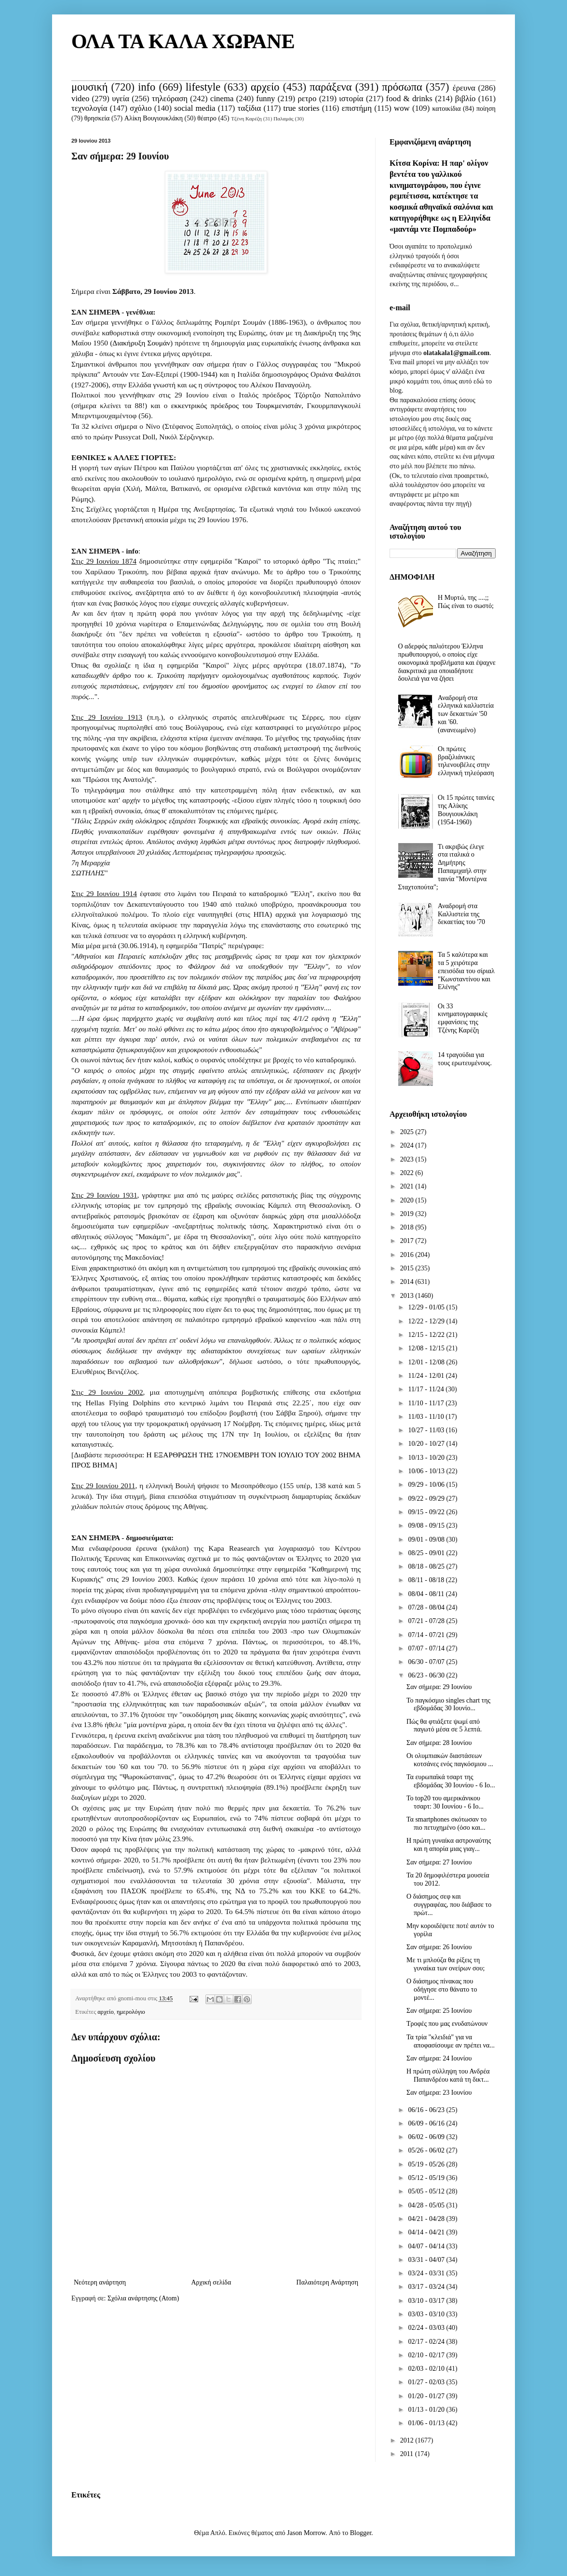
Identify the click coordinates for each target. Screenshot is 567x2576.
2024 (408, 1145)
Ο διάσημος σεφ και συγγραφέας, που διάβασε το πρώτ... (448, 1904)
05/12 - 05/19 (427, 2177)
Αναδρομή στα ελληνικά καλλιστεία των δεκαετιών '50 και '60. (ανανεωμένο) (466, 714)
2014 (408, 1281)
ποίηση (486, 108)
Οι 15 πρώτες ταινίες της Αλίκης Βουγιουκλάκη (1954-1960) (466, 809)
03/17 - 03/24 (427, 2286)
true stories (301, 108)
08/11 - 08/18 (427, 1580)
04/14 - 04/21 (427, 2232)
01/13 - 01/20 (427, 2409)
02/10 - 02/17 (427, 2355)
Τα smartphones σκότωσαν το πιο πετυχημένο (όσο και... (446, 1823)
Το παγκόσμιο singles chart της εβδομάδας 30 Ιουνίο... (448, 1704)
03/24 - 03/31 (427, 2273)
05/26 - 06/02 (427, 2150)
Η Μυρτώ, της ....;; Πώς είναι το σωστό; (466, 601)
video (80, 98)
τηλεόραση (170, 98)
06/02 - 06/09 (427, 2136)
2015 (408, 1268)
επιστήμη (357, 108)
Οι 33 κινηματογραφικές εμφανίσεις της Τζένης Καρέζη (462, 1018)
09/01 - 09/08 (427, 1539)
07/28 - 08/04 (427, 1607)
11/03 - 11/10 (427, 1416)
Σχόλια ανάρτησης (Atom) (143, 2298)
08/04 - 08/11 (427, 1594)
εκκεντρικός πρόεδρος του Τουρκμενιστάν (236, 405)
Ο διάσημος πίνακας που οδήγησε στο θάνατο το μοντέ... (441, 1989)
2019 (408, 1213)
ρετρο (306, 98)
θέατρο (206, 118)
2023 (408, 1159)
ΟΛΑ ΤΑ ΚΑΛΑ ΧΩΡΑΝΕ (183, 41)
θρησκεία (97, 118)
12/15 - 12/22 (427, 1334)
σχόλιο (140, 108)
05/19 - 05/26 (427, 2164)
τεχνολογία (89, 108)
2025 (408, 1132)
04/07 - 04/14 (427, 2246)
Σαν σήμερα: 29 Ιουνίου (439, 1687)
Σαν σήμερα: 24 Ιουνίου (439, 2058)
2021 (408, 1186)
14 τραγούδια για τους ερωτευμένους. (465, 1059)
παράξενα (330, 87)
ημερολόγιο (131, 2011)
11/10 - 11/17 (427, 1403)
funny (265, 98)
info (146, 87)
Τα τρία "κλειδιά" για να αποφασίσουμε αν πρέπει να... (450, 2041)
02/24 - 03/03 (427, 2327)
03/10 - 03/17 (427, 2300)
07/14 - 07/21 (427, 1634)
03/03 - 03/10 (427, 2314)
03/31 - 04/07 (427, 2259)
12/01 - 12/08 (427, 1362)
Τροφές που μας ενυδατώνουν (446, 2023)
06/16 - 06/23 (427, 2110)
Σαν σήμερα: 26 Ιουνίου (439, 1947)
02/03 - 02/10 (427, 2368)
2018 (408, 1227)
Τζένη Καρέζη (246, 118)
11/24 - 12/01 (427, 1375)
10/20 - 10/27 (427, 1443)
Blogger (360, 2532)
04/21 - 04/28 (427, 2218)
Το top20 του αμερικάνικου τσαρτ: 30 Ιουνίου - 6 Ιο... (445, 1802)
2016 (408, 1254)
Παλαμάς (283, 118)
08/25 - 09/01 (427, 1553)
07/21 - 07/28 (427, 1621)
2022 (408, 1172)
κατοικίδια (446, 108)
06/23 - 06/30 (427, 1675)
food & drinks (409, 98)
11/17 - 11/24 (427, 1389)
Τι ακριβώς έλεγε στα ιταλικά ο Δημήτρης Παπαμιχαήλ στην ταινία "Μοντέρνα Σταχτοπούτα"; (442, 867)
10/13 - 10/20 (427, 1457)
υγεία (120, 98)
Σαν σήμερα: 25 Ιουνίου (439, 2010)
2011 (407, 2453)
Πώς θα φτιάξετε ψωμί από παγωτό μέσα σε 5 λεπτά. (444, 1725)
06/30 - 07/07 (427, 1661)
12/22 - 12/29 (427, 1321)
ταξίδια (249, 108)
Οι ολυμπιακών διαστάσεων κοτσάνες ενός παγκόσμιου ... (449, 1760)
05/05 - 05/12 (427, 2191)
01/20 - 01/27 (427, 2396)
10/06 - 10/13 (427, 1471)
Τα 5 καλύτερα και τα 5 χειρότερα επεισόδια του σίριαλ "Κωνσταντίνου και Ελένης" (466, 971)
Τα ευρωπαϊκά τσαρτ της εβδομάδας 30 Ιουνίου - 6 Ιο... (450, 1781)
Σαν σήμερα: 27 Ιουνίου (439, 1862)
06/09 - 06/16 (427, 2123)
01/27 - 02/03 (427, 2382)
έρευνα (464, 87)
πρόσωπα (402, 87)
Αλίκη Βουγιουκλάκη (153, 118)
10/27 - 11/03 (427, 1430)
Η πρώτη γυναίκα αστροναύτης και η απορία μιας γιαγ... (448, 1844)
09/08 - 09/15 (427, 1525)
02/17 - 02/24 (427, 2341)
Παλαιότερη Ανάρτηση (327, 2282)
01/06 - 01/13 (427, 2423)
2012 (408, 2440)
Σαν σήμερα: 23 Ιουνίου (439, 2092)
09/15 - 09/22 (427, 1512)
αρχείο (265, 87)
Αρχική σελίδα (211, 2282)
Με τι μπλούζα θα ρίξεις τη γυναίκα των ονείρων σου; (445, 1964)
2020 (408, 1200)
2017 (408, 1240)
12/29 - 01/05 (427, 1307)
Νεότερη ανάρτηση (100, 2282)
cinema (221, 98)
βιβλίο (465, 98)
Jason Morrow (306, 2532)
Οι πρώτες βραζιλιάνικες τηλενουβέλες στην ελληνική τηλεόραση (466, 761)
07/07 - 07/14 (427, 1648)
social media (194, 108)
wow (402, 108)
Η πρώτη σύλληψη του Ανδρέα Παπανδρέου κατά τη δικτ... (448, 2075)
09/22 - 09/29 (427, 1498)
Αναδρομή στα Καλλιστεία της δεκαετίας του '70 (461, 914)
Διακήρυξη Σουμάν (141, 343)
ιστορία (351, 98)
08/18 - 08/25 (427, 1566)
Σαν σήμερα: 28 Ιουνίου (439, 1742)
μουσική (89, 87)
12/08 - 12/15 (427, 1348)
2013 (408, 1295)
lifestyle (203, 87)
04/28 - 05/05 (427, 2205)
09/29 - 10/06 (427, 1484)
